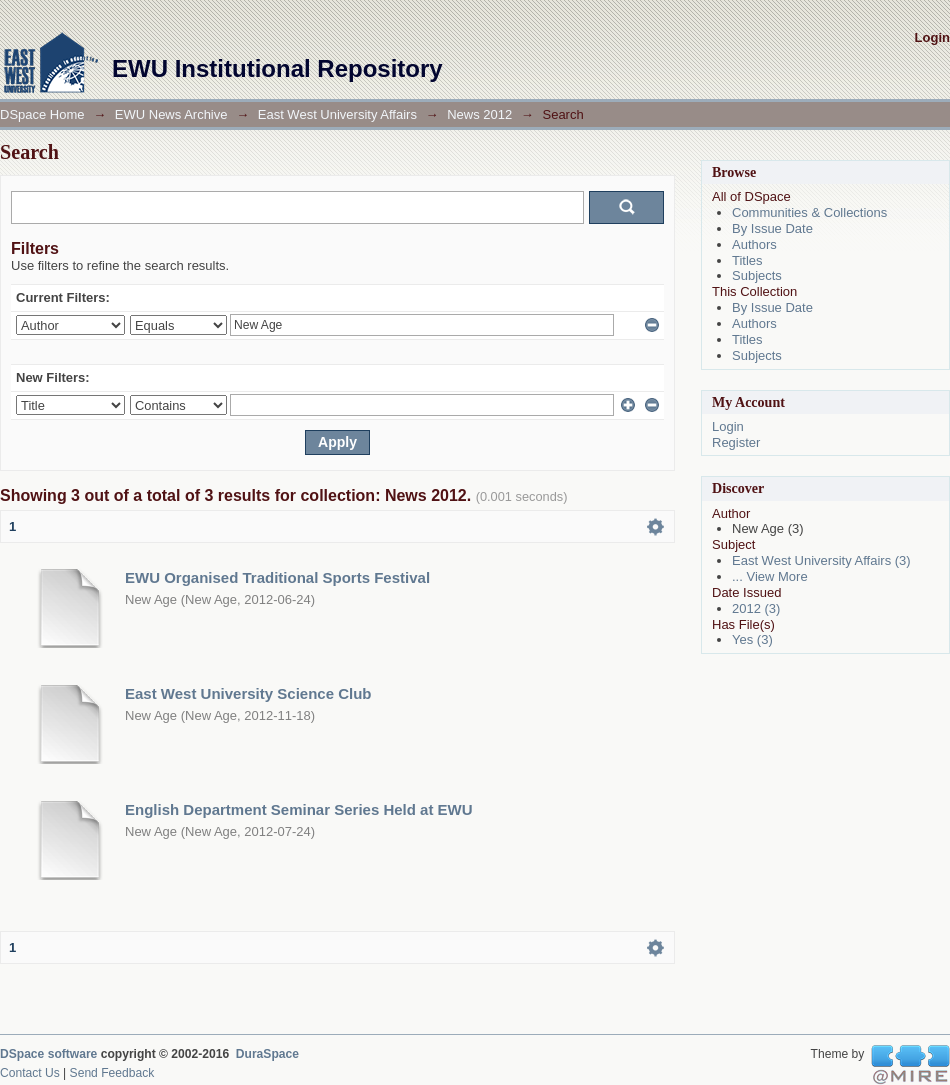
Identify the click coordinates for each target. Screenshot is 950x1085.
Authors (754, 244)
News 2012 (479, 114)
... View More (770, 576)
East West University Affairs (337, 114)
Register (736, 442)
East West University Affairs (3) (821, 560)
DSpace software (48, 1054)
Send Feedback (112, 1073)
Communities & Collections (809, 212)
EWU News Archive (171, 114)
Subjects (757, 275)
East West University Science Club (248, 693)
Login (932, 37)
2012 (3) (756, 608)
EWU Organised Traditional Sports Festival (277, 577)
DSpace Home (42, 114)
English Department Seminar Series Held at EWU (299, 809)
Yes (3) (752, 639)
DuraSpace (267, 1054)
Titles (747, 260)
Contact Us (30, 1073)
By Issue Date (772, 228)
